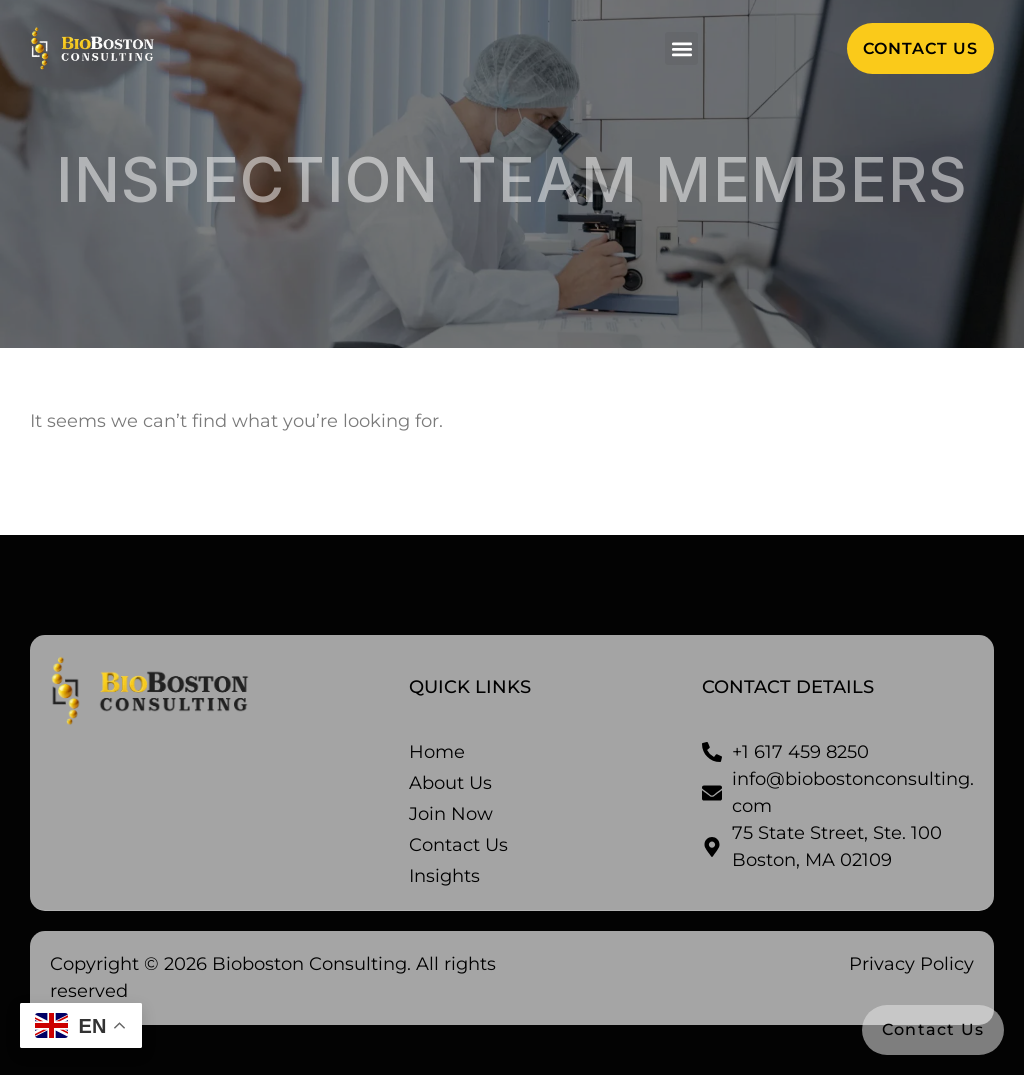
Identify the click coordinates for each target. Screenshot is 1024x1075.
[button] (681, 48)
